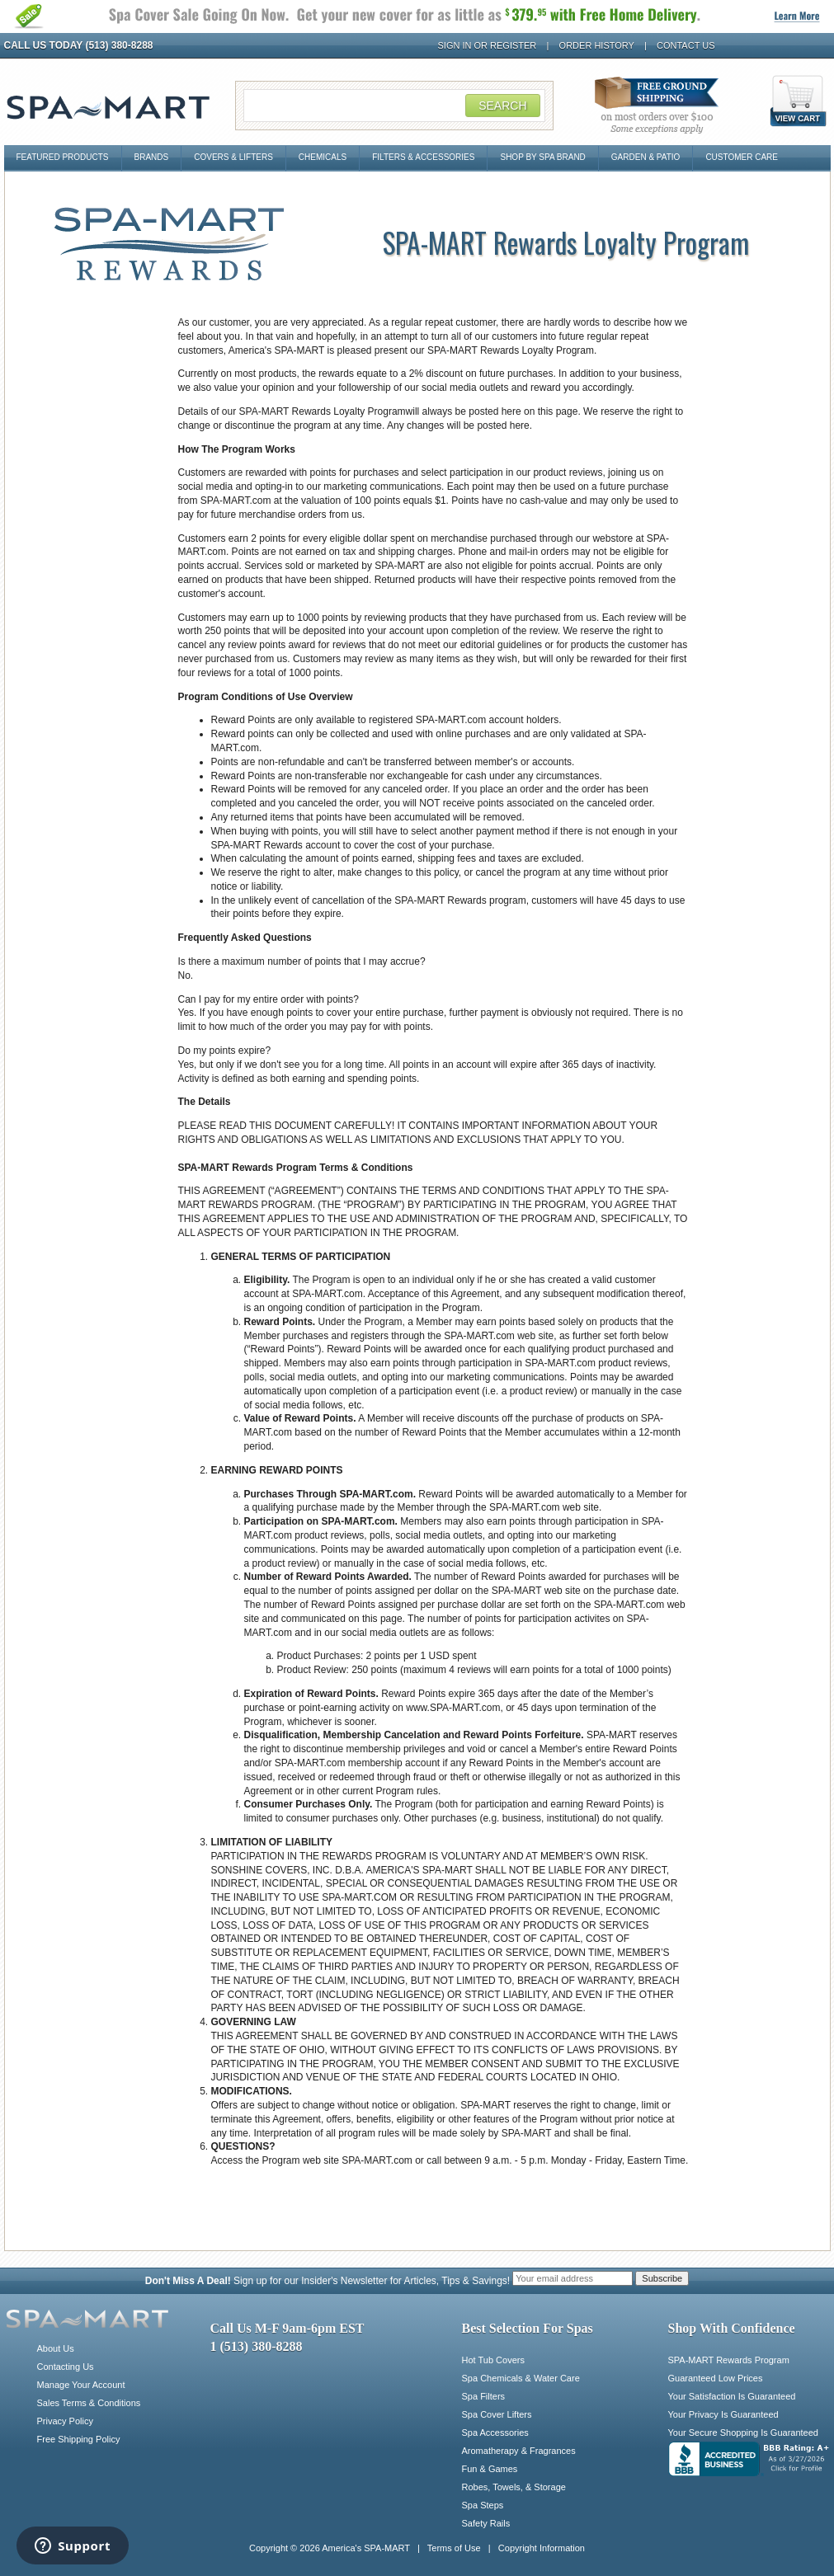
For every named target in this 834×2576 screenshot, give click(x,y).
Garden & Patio (646, 157)
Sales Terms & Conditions (89, 2403)
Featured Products (62, 157)
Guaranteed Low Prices (715, 2378)
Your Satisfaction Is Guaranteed (732, 2396)
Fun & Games (490, 2469)
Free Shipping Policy (78, 2439)
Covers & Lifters (233, 157)
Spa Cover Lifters (497, 2414)
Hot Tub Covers (493, 2360)
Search (502, 105)
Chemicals (322, 157)
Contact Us (686, 45)
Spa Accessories (495, 2432)
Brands (151, 157)
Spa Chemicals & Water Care (521, 2378)
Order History (596, 45)
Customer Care (741, 157)
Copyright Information (541, 2548)
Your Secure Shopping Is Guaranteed (743, 2432)
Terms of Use (454, 2548)
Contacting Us (65, 2367)
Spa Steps (483, 2505)
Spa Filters (484, 2396)
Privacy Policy (65, 2421)
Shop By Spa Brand (542, 157)
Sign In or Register (487, 45)
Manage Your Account (81, 2385)
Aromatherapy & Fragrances (519, 2451)
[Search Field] (394, 105)
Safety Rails (486, 2523)
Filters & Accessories (423, 157)
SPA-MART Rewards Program (728, 2360)
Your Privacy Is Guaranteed (723, 2414)
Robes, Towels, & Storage (514, 2487)
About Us (55, 2348)
